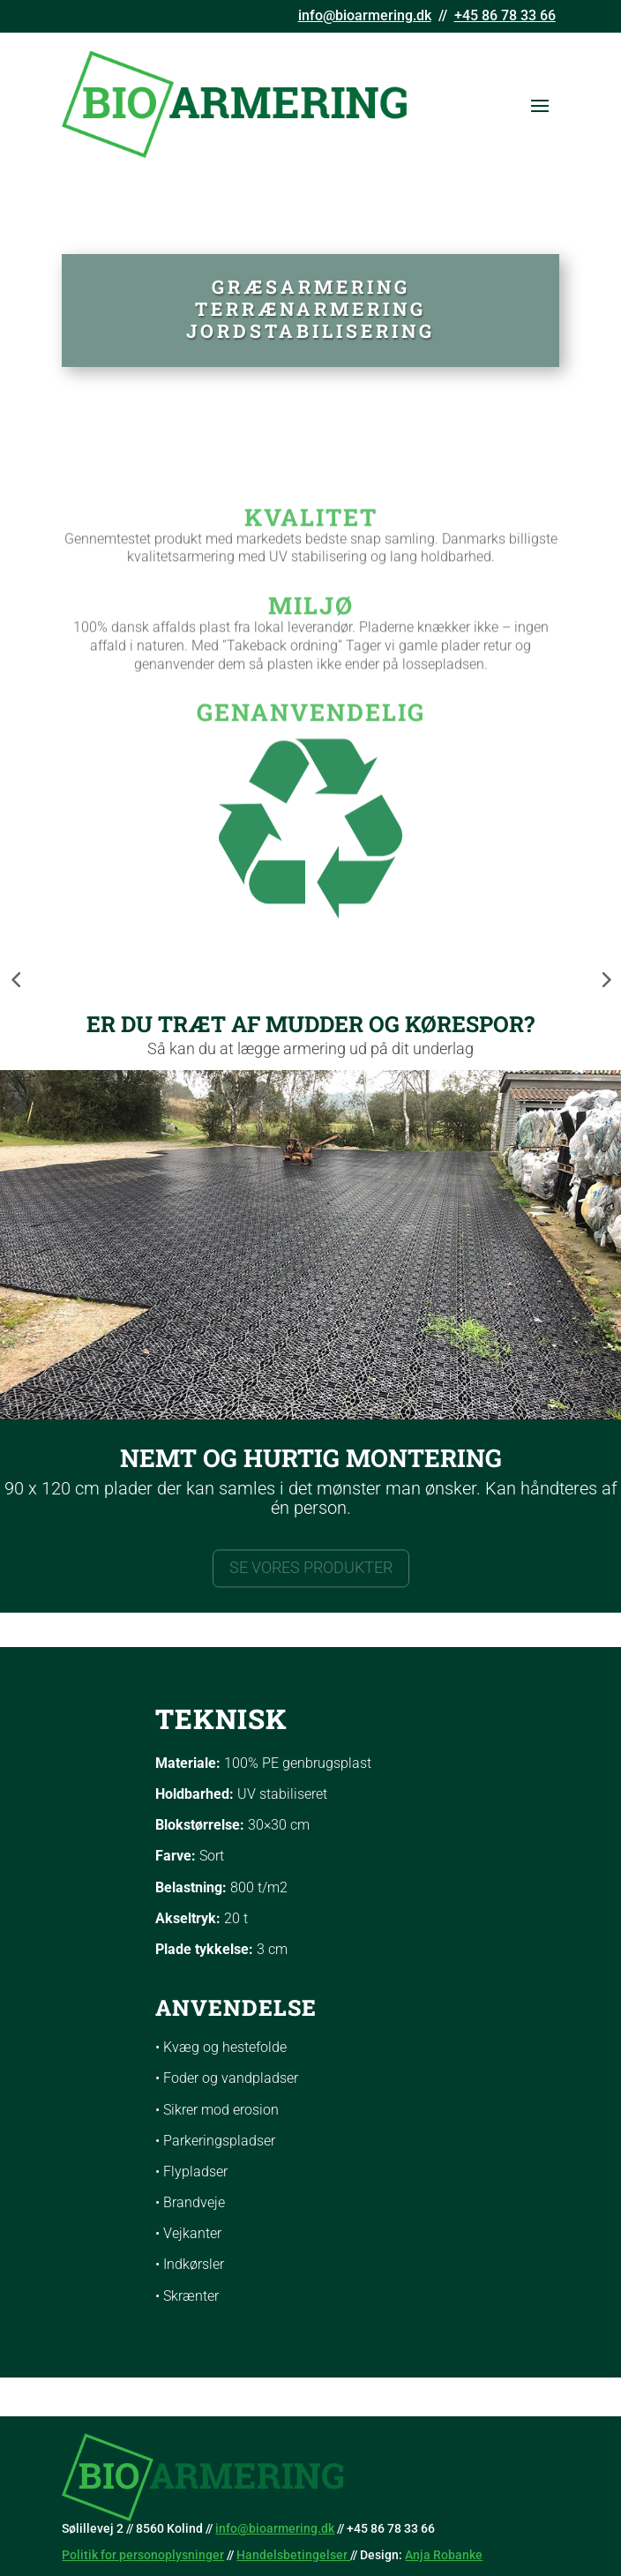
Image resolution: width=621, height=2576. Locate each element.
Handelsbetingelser (293, 2555)
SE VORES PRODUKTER (311, 1570)
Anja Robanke (444, 2555)
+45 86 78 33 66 (505, 15)
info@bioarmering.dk (364, 15)
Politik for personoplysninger (143, 2555)
